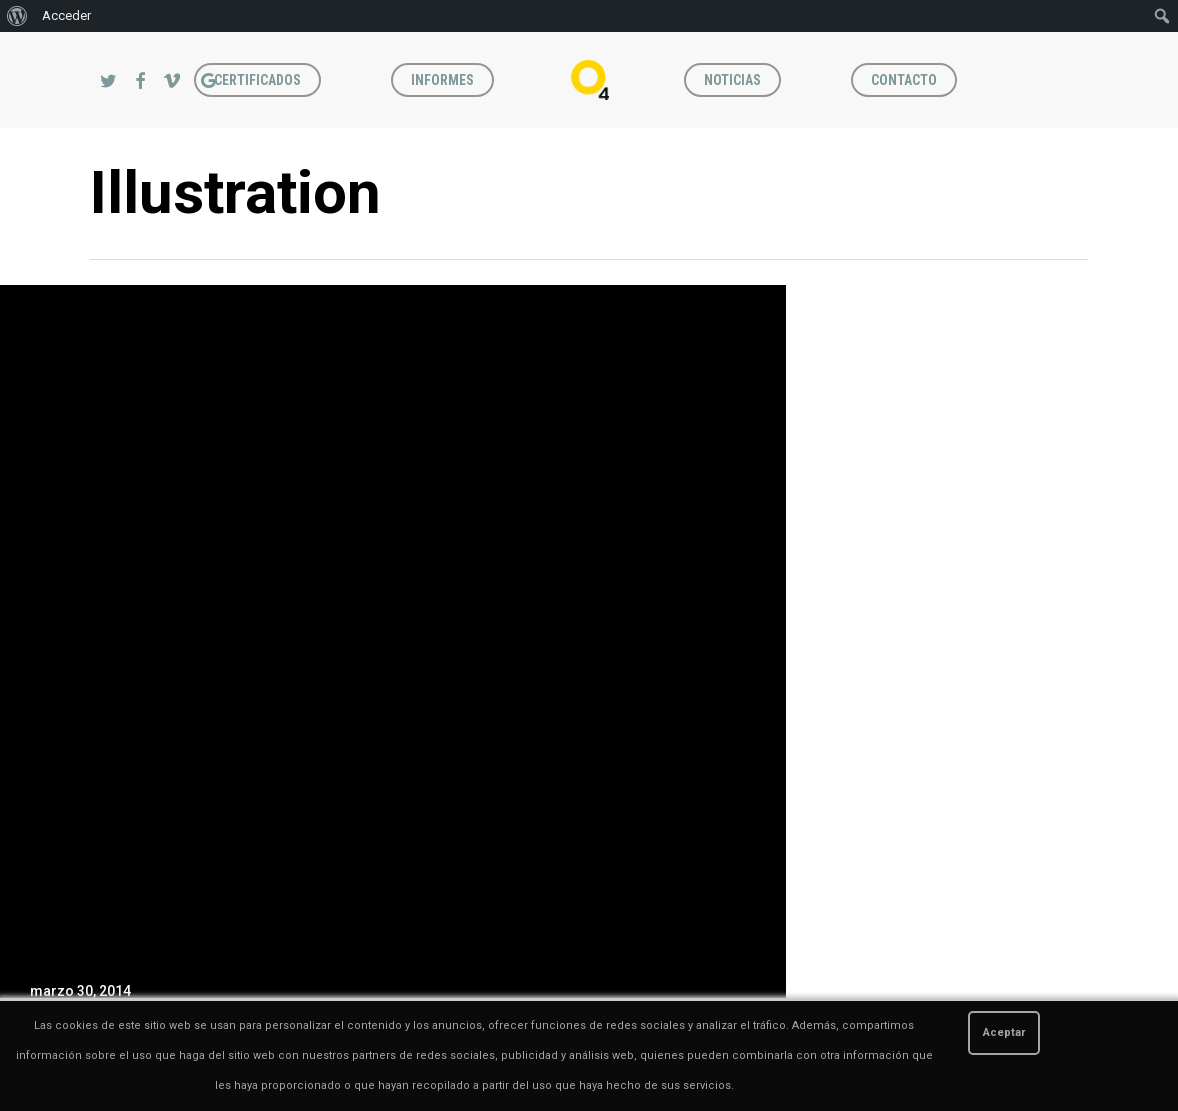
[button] (1140, 42)
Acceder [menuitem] (66, 15)
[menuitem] (17, 16)
